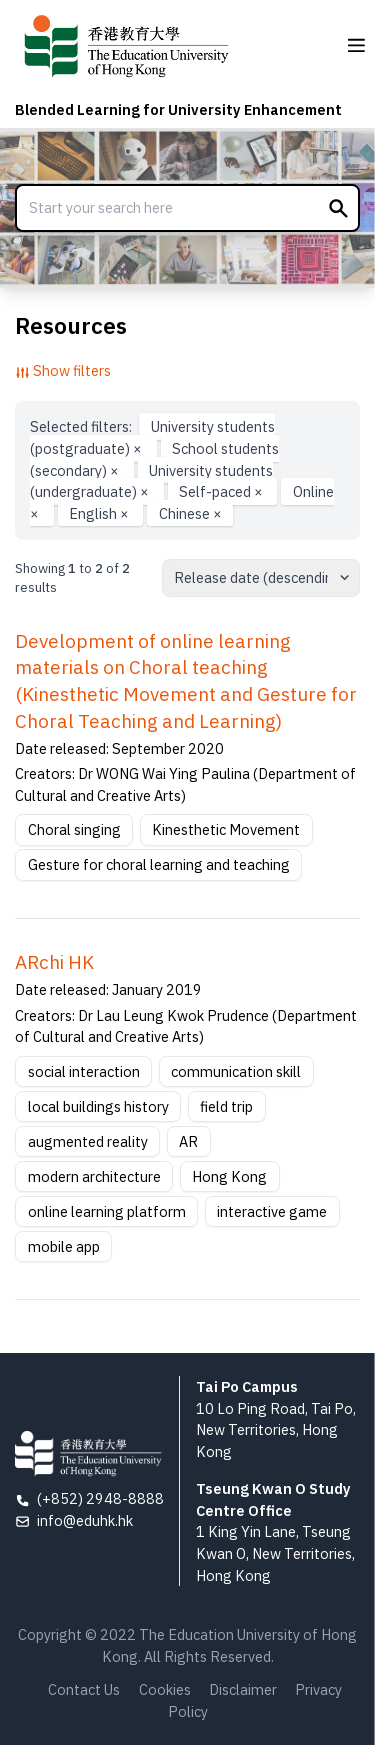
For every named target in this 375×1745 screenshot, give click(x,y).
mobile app (64, 1246)
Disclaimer (243, 1689)
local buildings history (98, 1106)
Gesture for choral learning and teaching (159, 864)
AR (188, 1141)
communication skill (236, 1071)
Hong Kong (229, 1176)
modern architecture (94, 1176)
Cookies (165, 1689)
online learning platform (107, 1211)
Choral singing (74, 829)
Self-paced (222, 491)
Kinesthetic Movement (226, 829)
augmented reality (88, 1141)
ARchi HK (54, 962)
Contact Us (84, 1689)
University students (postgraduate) (152, 437)
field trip (226, 1106)
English (100, 513)
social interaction (84, 1071)
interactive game (272, 1211)
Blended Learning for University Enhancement (178, 109)
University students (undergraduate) (151, 480)
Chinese (190, 513)
